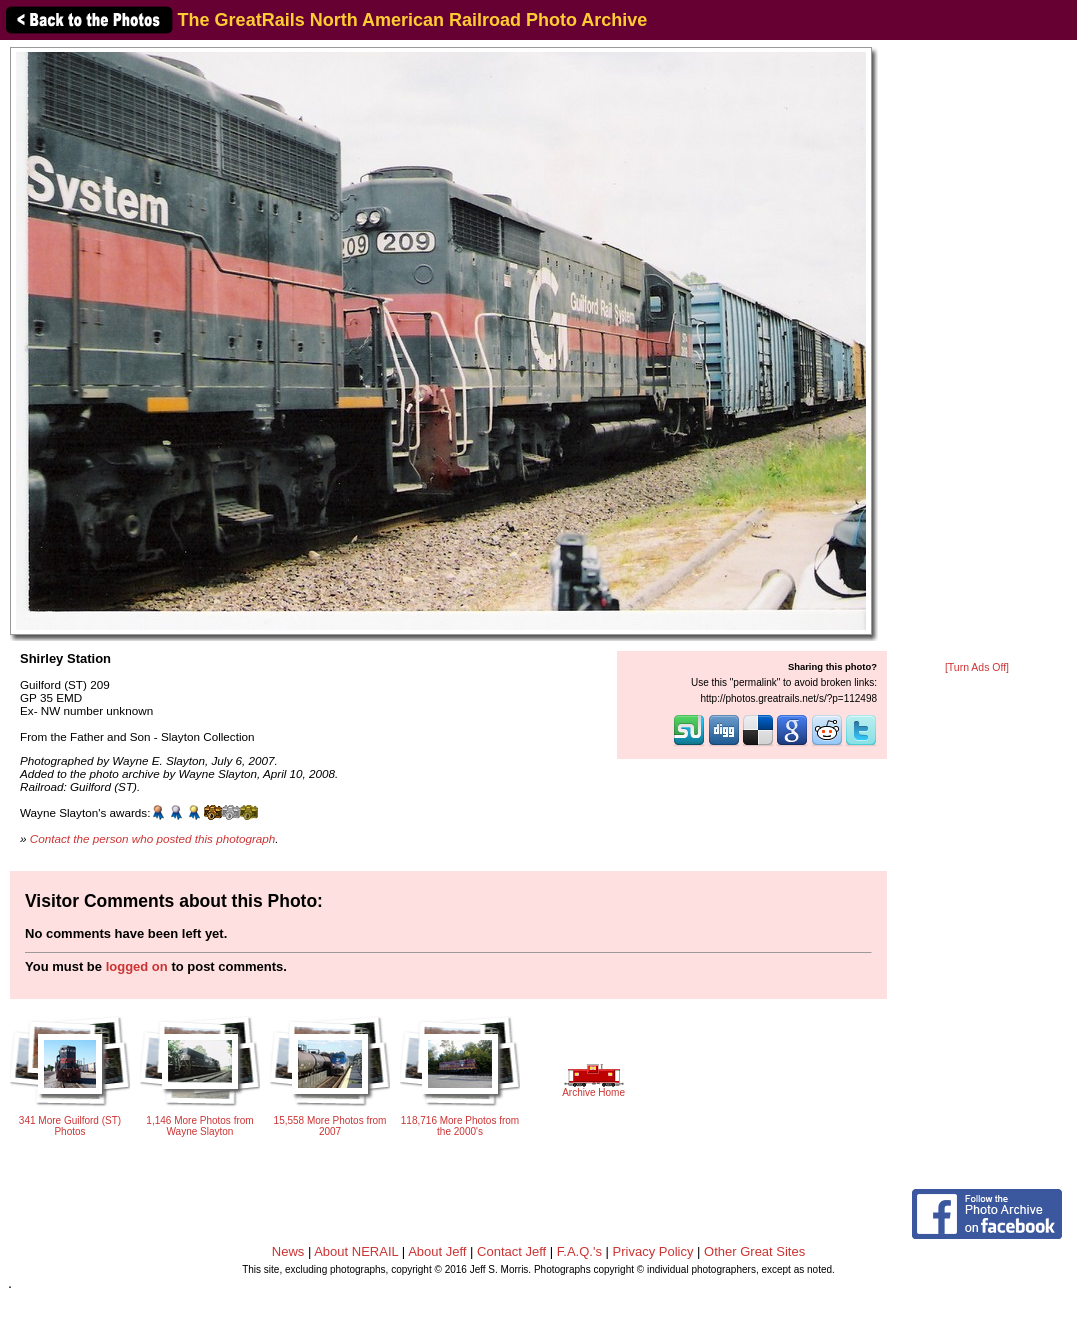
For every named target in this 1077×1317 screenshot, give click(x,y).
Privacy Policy (653, 1251)
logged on (137, 966)
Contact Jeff (511, 1251)
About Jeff (437, 1251)
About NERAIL (356, 1251)
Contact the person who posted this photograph (153, 838)
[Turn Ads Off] (977, 667)
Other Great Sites (754, 1251)
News (288, 1251)
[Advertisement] (977, 352)
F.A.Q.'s (579, 1251)
